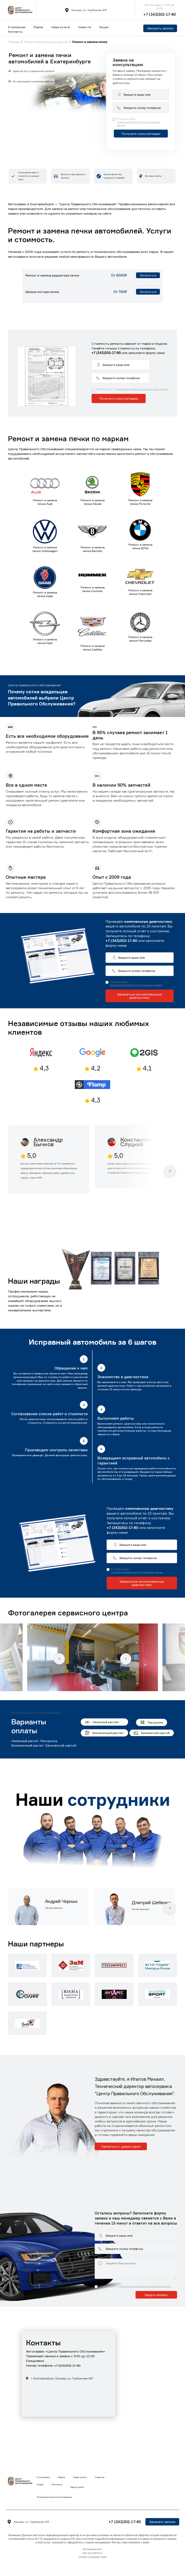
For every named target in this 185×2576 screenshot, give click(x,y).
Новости (84, 27)
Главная (14, 41)
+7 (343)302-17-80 (159, 14)
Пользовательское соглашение (54, 2497)
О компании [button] (16, 27)
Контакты (15, 31)
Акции (103, 27)
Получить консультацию (140, 134)
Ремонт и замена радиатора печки (52, 275)
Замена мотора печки (42, 292)
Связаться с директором (121, 2146)
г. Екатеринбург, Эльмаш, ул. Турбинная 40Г (60, 2378)
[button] (169, 1171)
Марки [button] (38, 27)
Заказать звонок (160, 28)
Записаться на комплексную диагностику (139, 995)
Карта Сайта (77, 2487)
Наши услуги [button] (60, 27)
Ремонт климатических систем (46, 41)
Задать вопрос (156, 2295)
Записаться (148, 275)
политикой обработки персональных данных (138, 124)
